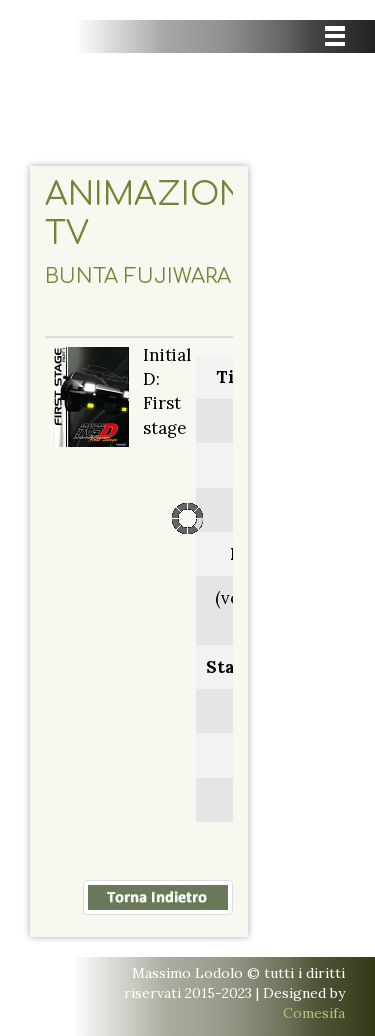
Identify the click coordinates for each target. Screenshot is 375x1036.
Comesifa (314, 1013)
